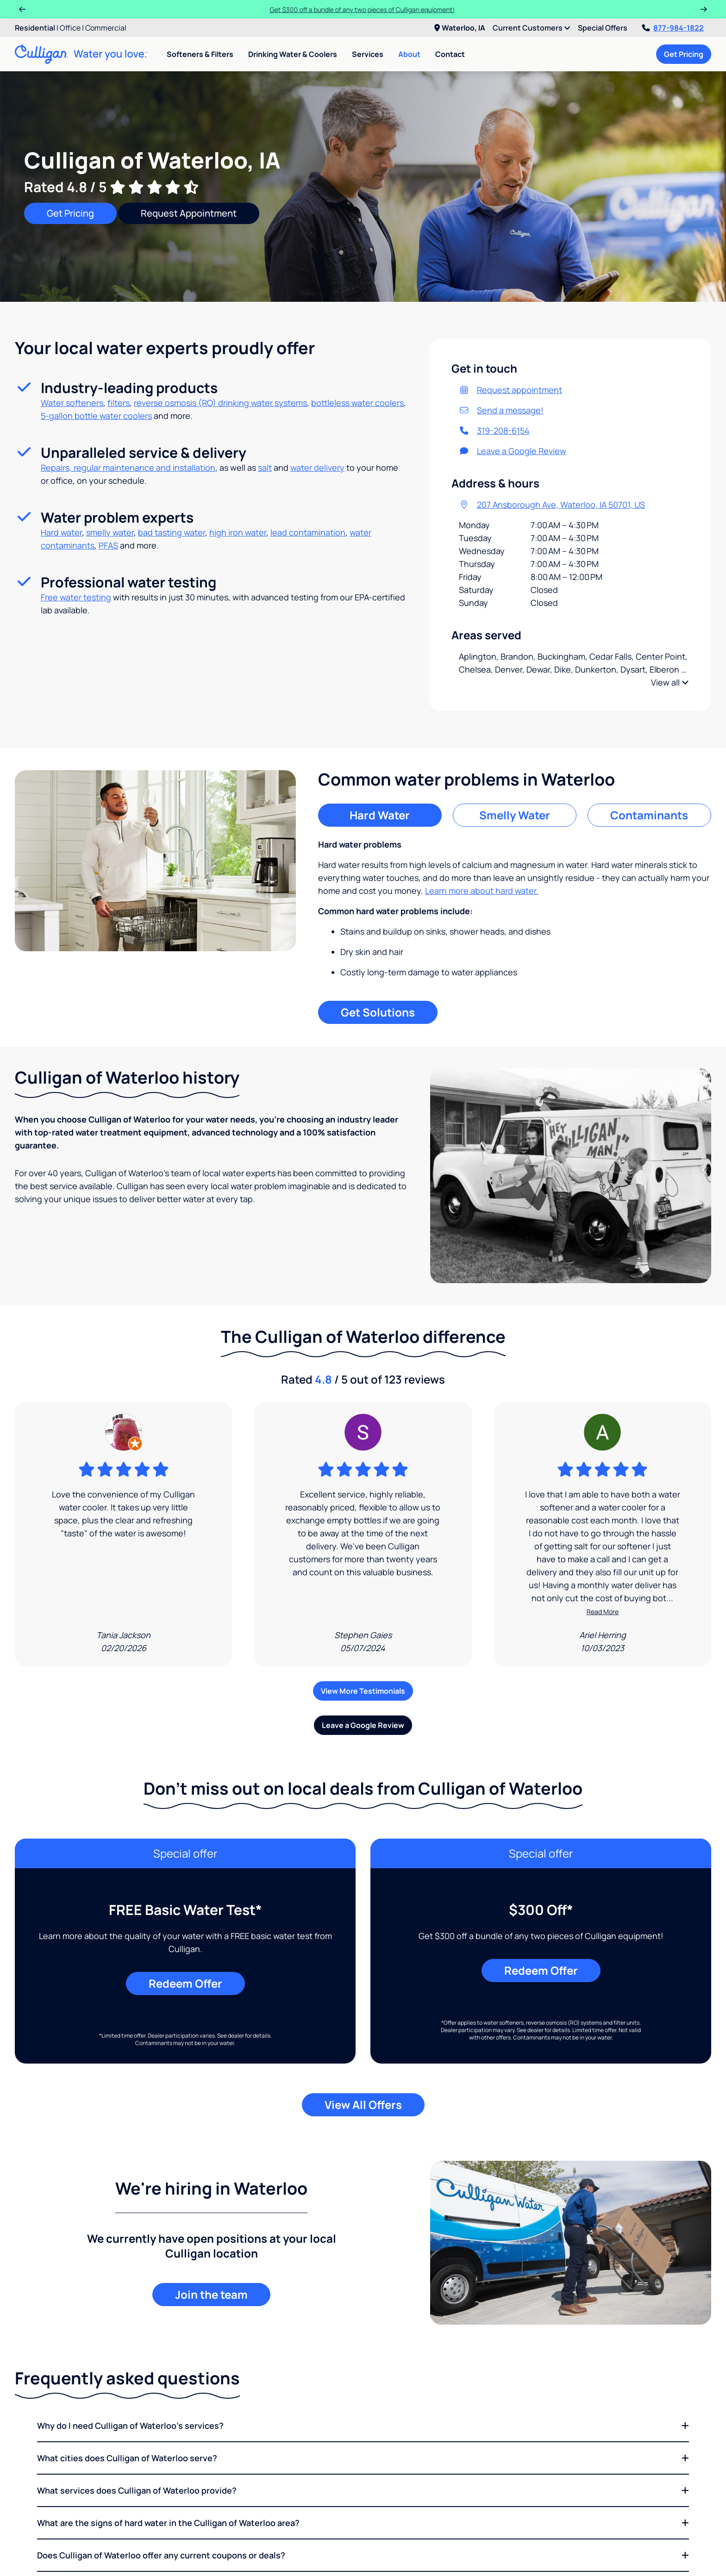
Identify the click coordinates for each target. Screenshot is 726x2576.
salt (265, 467)
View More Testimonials (363, 1691)
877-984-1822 (673, 28)
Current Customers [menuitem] (531, 28)
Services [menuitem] (367, 54)
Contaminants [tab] (649, 815)
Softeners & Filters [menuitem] (200, 54)
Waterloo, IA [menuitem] (459, 28)
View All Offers (363, 2104)
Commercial (105, 28)
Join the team (211, 2294)
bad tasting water (171, 532)
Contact (450, 54)
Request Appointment (189, 213)
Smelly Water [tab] (514, 815)
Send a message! (501, 410)
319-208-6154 (494, 430)
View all (670, 682)
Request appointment (510, 389)
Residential (35, 28)
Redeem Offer (185, 1983)
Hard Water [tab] (380, 815)
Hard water (61, 532)
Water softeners (72, 402)
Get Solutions (378, 1012)
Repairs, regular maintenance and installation (128, 467)
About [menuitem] (409, 54)
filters (118, 402)
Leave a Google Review (512, 450)
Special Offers (602, 28)
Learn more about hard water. (481, 890)
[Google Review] (123, 1534)
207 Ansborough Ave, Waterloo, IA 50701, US (552, 504)
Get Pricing (683, 54)
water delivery (317, 467)
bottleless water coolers (357, 402)
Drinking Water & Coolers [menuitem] (292, 54)
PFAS (108, 545)
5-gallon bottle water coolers (96, 415)
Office (70, 28)
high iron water (237, 532)
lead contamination (307, 532)
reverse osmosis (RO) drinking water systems (220, 402)
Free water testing (76, 597)
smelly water (110, 532)
